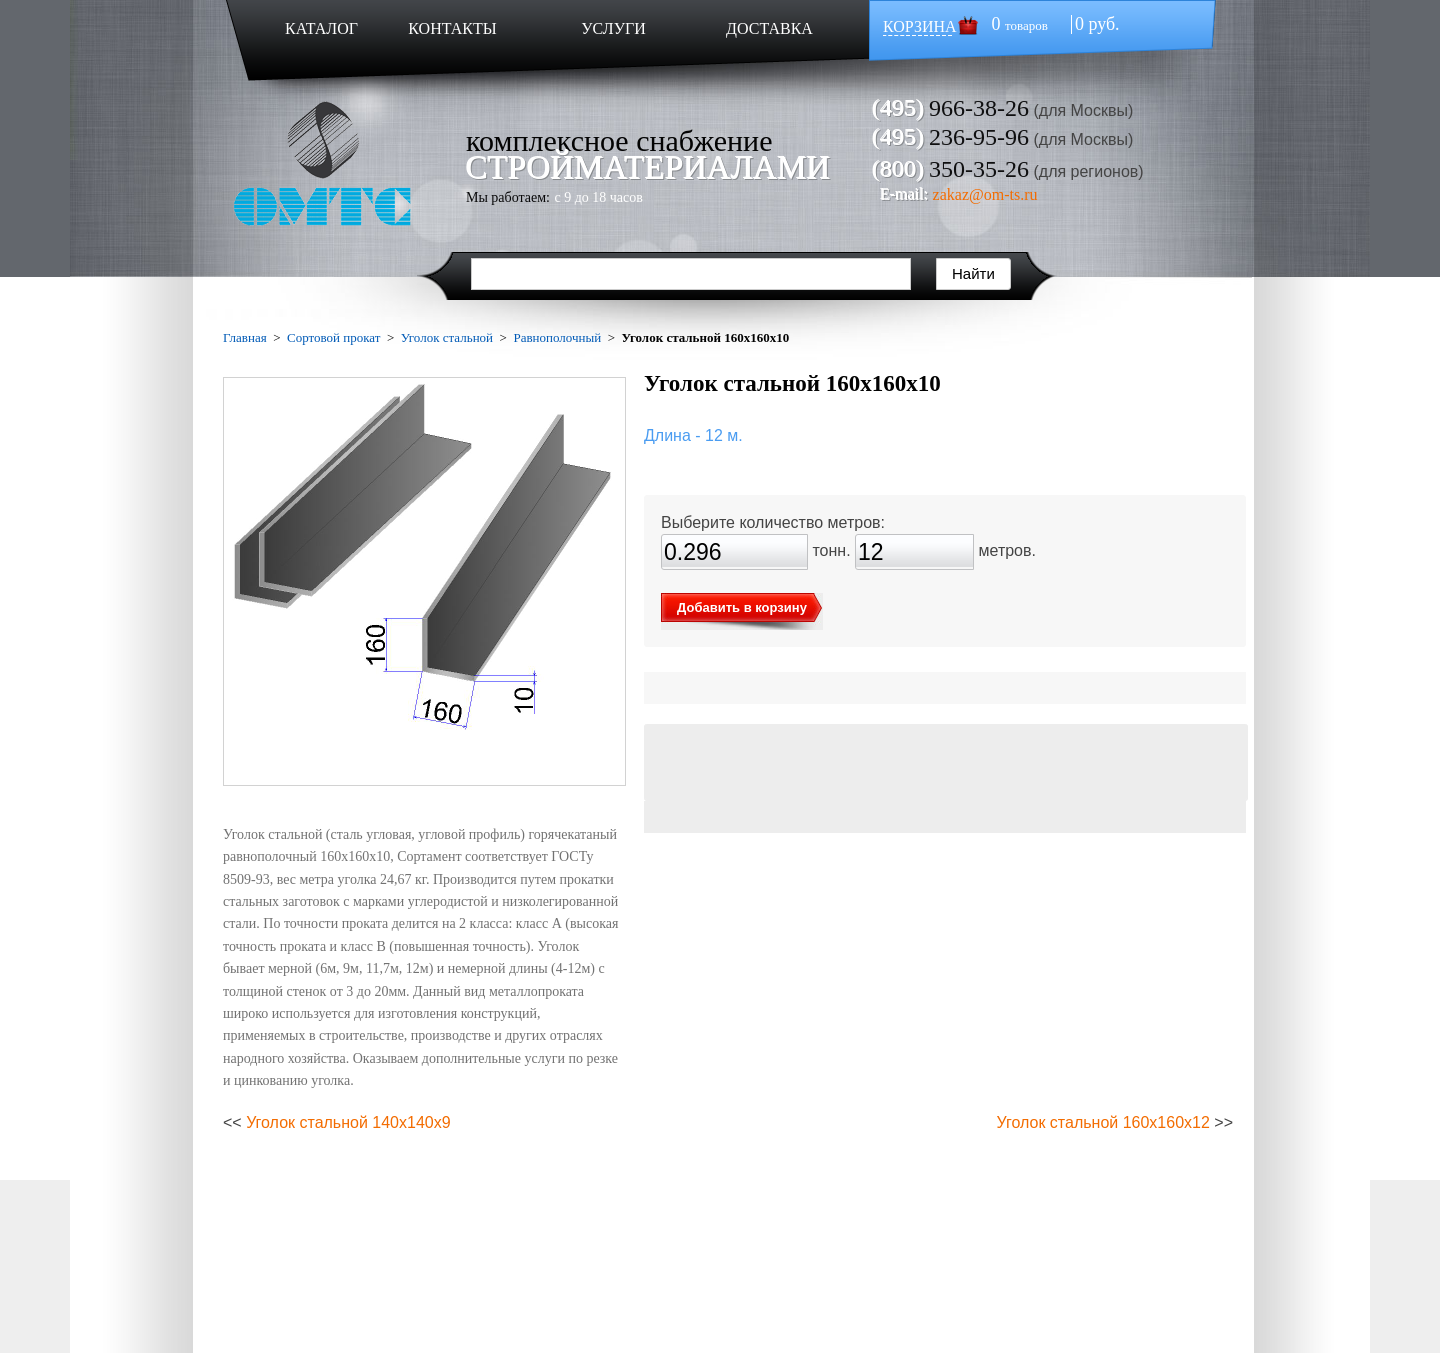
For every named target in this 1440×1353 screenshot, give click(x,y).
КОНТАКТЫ (452, 28)
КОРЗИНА (920, 26)
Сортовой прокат (333, 337)
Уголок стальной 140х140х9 (348, 1122)
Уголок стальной (447, 337)
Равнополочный (557, 337)
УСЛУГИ (613, 28)
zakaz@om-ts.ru (985, 194)
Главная (245, 337)
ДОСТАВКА (769, 28)
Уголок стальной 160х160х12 (1103, 1122)
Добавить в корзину (742, 607)
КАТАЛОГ (321, 28)
